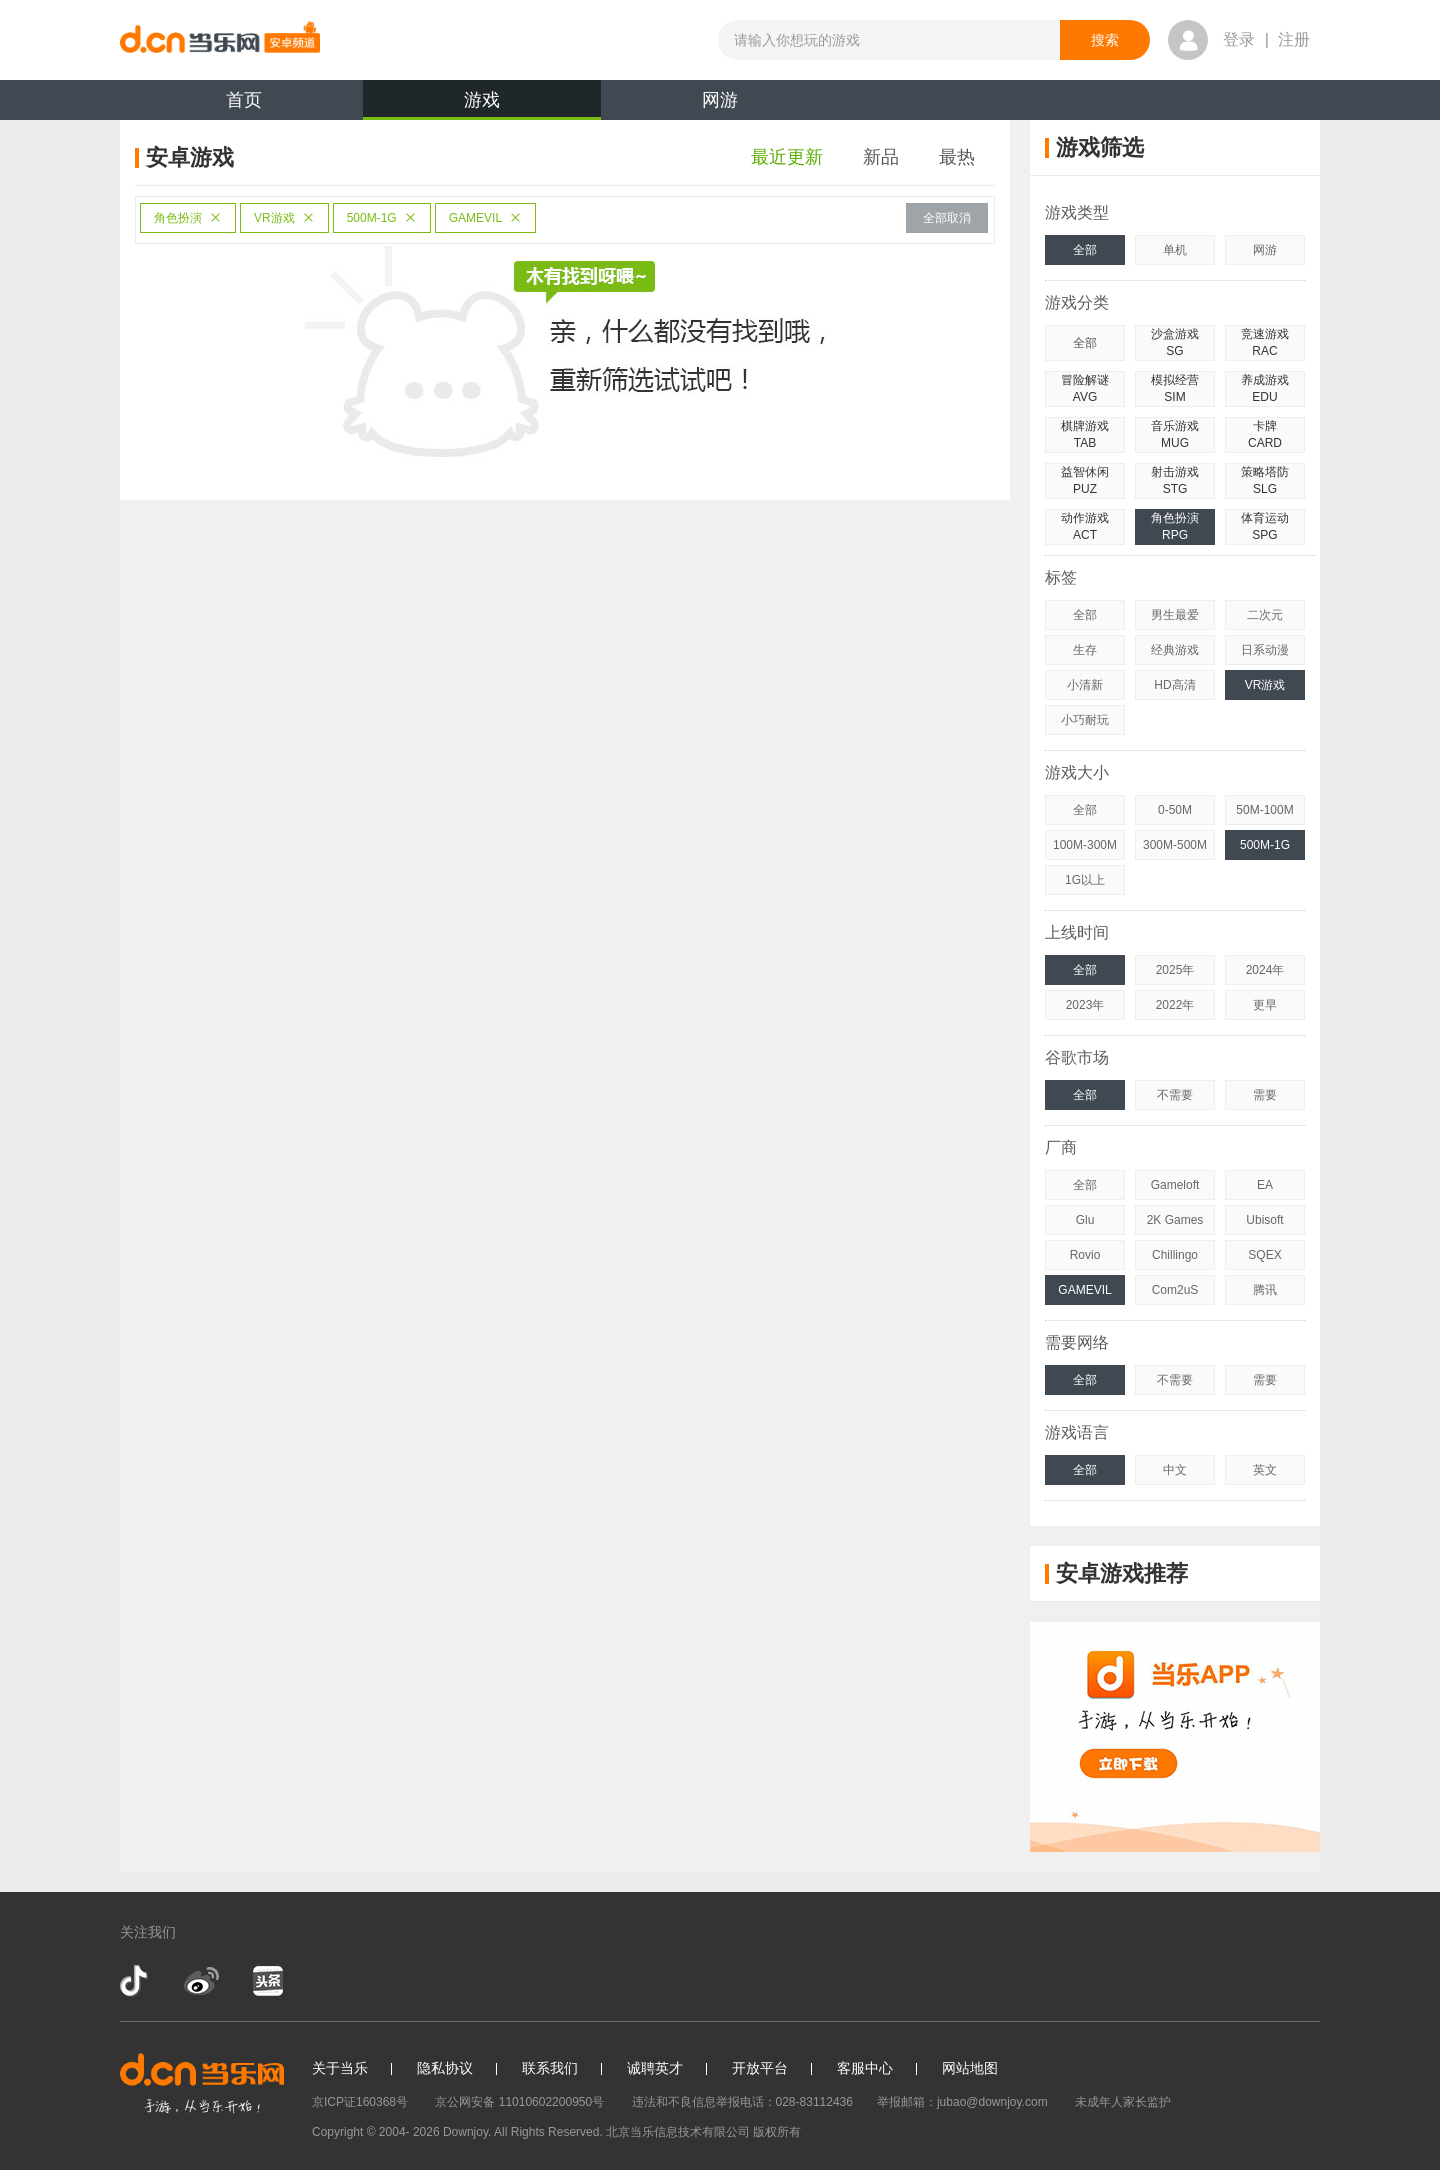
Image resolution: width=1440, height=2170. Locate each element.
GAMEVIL (485, 218)
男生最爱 (1175, 615)
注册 (1294, 39)
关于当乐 (340, 2068)
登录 (1239, 39)
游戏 (482, 105)
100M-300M (1085, 845)
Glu (1085, 1220)
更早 (1265, 1005)
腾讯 (1265, 1290)
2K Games (1175, 1220)
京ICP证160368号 (360, 2102)
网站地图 (970, 2068)
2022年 (1175, 1005)
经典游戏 (1175, 650)
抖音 (136, 1981)
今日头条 (267, 1981)
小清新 (1085, 685)
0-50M (1175, 810)
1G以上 (1085, 880)
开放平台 (760, 2068)
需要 (1265, 1095)
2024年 (1265, 970)
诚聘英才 (655, 2068)
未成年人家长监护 (1123, 2102)
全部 (1085, 250)
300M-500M (1175, 845)
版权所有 (777, 2132)
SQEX (1264, 1255)
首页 (244, 100)
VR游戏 (284, 218)
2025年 (1175, 970)
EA (1265, 1185)
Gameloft (1175, 1185)
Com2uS (1175, 1290)
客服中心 (865, 2068)
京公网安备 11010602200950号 (519, 2102)
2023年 (1085, 1005)
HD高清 (1174, 685)
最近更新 (787, 157)
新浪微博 (201, 1981)
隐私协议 (445, 2068)
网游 (720, 100)
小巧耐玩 (1085, 720)
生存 (1085, 650)
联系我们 (550, 2068)
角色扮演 (188, 218)
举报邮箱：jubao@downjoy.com (962, 2102)
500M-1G (382, 218)
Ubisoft (1264, 1220)
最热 (957, 157)
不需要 (1175, 1095)
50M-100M (1264, 810)
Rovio (1085, 1255)
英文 (1265, 1470)
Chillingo (1175, 1255)
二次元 (1265, 615)
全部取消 (947, 218)
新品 (881, 157)
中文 (1175, 1470)
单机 (1175, 250)
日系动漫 (1265, 650)
